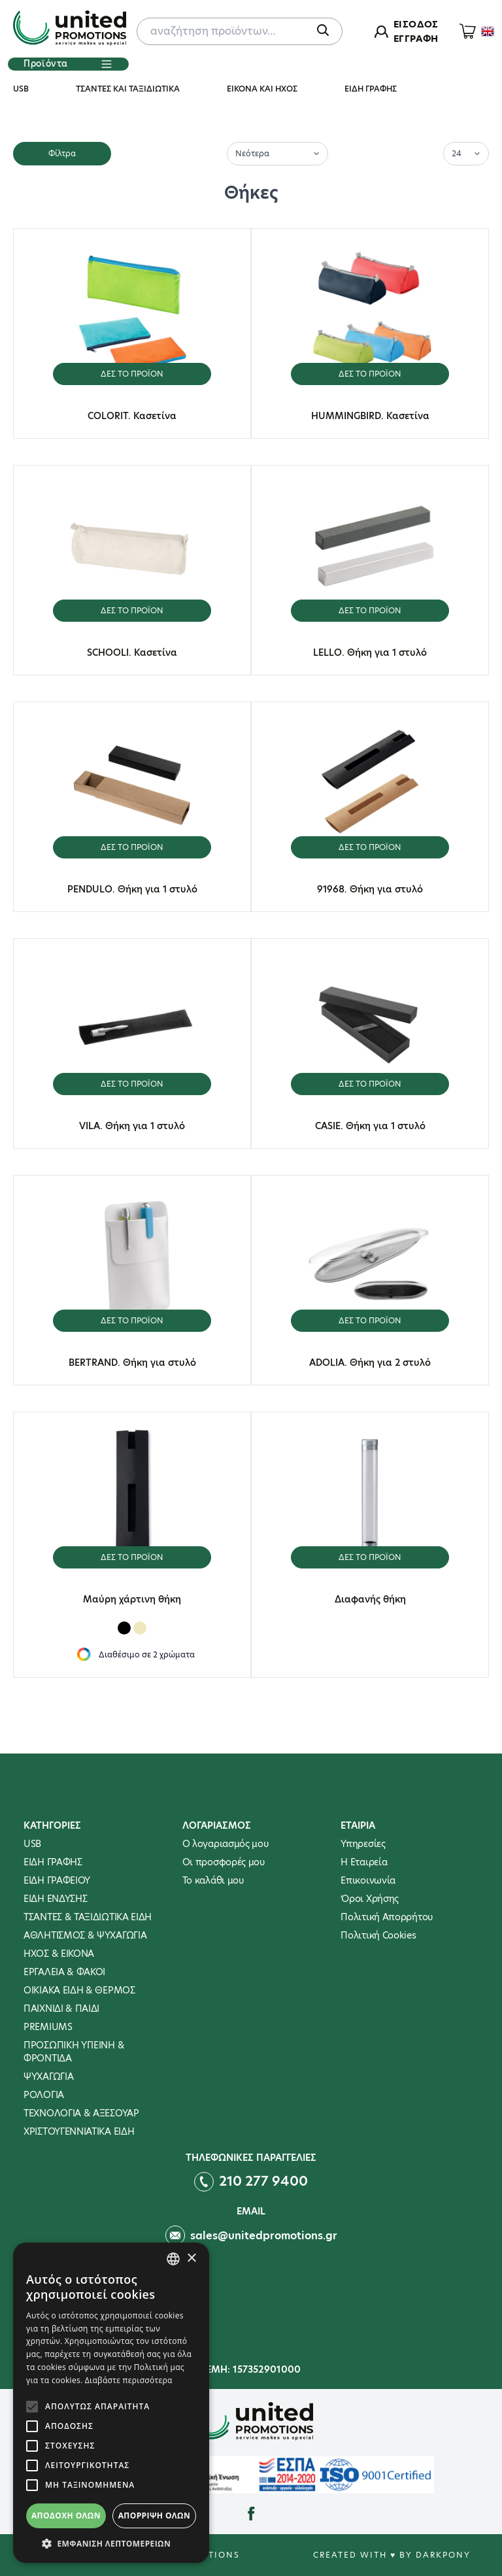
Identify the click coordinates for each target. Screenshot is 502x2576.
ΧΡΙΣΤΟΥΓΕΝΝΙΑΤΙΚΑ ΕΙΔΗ (79, 2131)
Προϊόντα (68, 64)
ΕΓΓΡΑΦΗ (415, 38)
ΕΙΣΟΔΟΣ (415, 24)
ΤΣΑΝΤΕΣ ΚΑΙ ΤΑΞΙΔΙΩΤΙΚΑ (128, 88)
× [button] (191, 2258)
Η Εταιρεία (364, 1862)
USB (21, 88)
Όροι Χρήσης (370, 1898)
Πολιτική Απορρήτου (387, 1917)
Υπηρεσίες (363, 1843)
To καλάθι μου (213, 1880)
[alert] (111, 2403)
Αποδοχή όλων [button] (66, 2515)
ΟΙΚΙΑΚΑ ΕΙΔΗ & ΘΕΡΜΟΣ (79, 1990)
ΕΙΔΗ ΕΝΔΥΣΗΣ (55, 1898)
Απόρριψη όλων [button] (154, 2515)
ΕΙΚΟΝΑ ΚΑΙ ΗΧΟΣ (262, 88)
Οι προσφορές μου (223, 1862)
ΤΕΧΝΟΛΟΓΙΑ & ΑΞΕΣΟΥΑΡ (81, 2113)
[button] (111, 2543)
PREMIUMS (48, 2026)
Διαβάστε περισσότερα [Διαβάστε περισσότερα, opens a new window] (129, 2380)
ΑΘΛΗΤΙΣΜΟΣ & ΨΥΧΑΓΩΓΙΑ (85, 1935)
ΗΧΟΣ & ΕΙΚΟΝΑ (59, 1953)
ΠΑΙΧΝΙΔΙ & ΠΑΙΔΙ (61, 2008)
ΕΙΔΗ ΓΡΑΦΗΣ (370, 88)
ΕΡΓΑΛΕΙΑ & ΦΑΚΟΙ (64, 1971)
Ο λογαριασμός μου (225, 1843)
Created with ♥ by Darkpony (392, 2554)
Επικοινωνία (368, 1880)
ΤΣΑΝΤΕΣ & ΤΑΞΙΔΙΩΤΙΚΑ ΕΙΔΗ (88, 1917)
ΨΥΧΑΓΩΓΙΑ (48, 2076)
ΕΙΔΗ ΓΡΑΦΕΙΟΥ (57, 1880)
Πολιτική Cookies (378, 1935)
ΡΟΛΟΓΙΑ (44, 2094)
